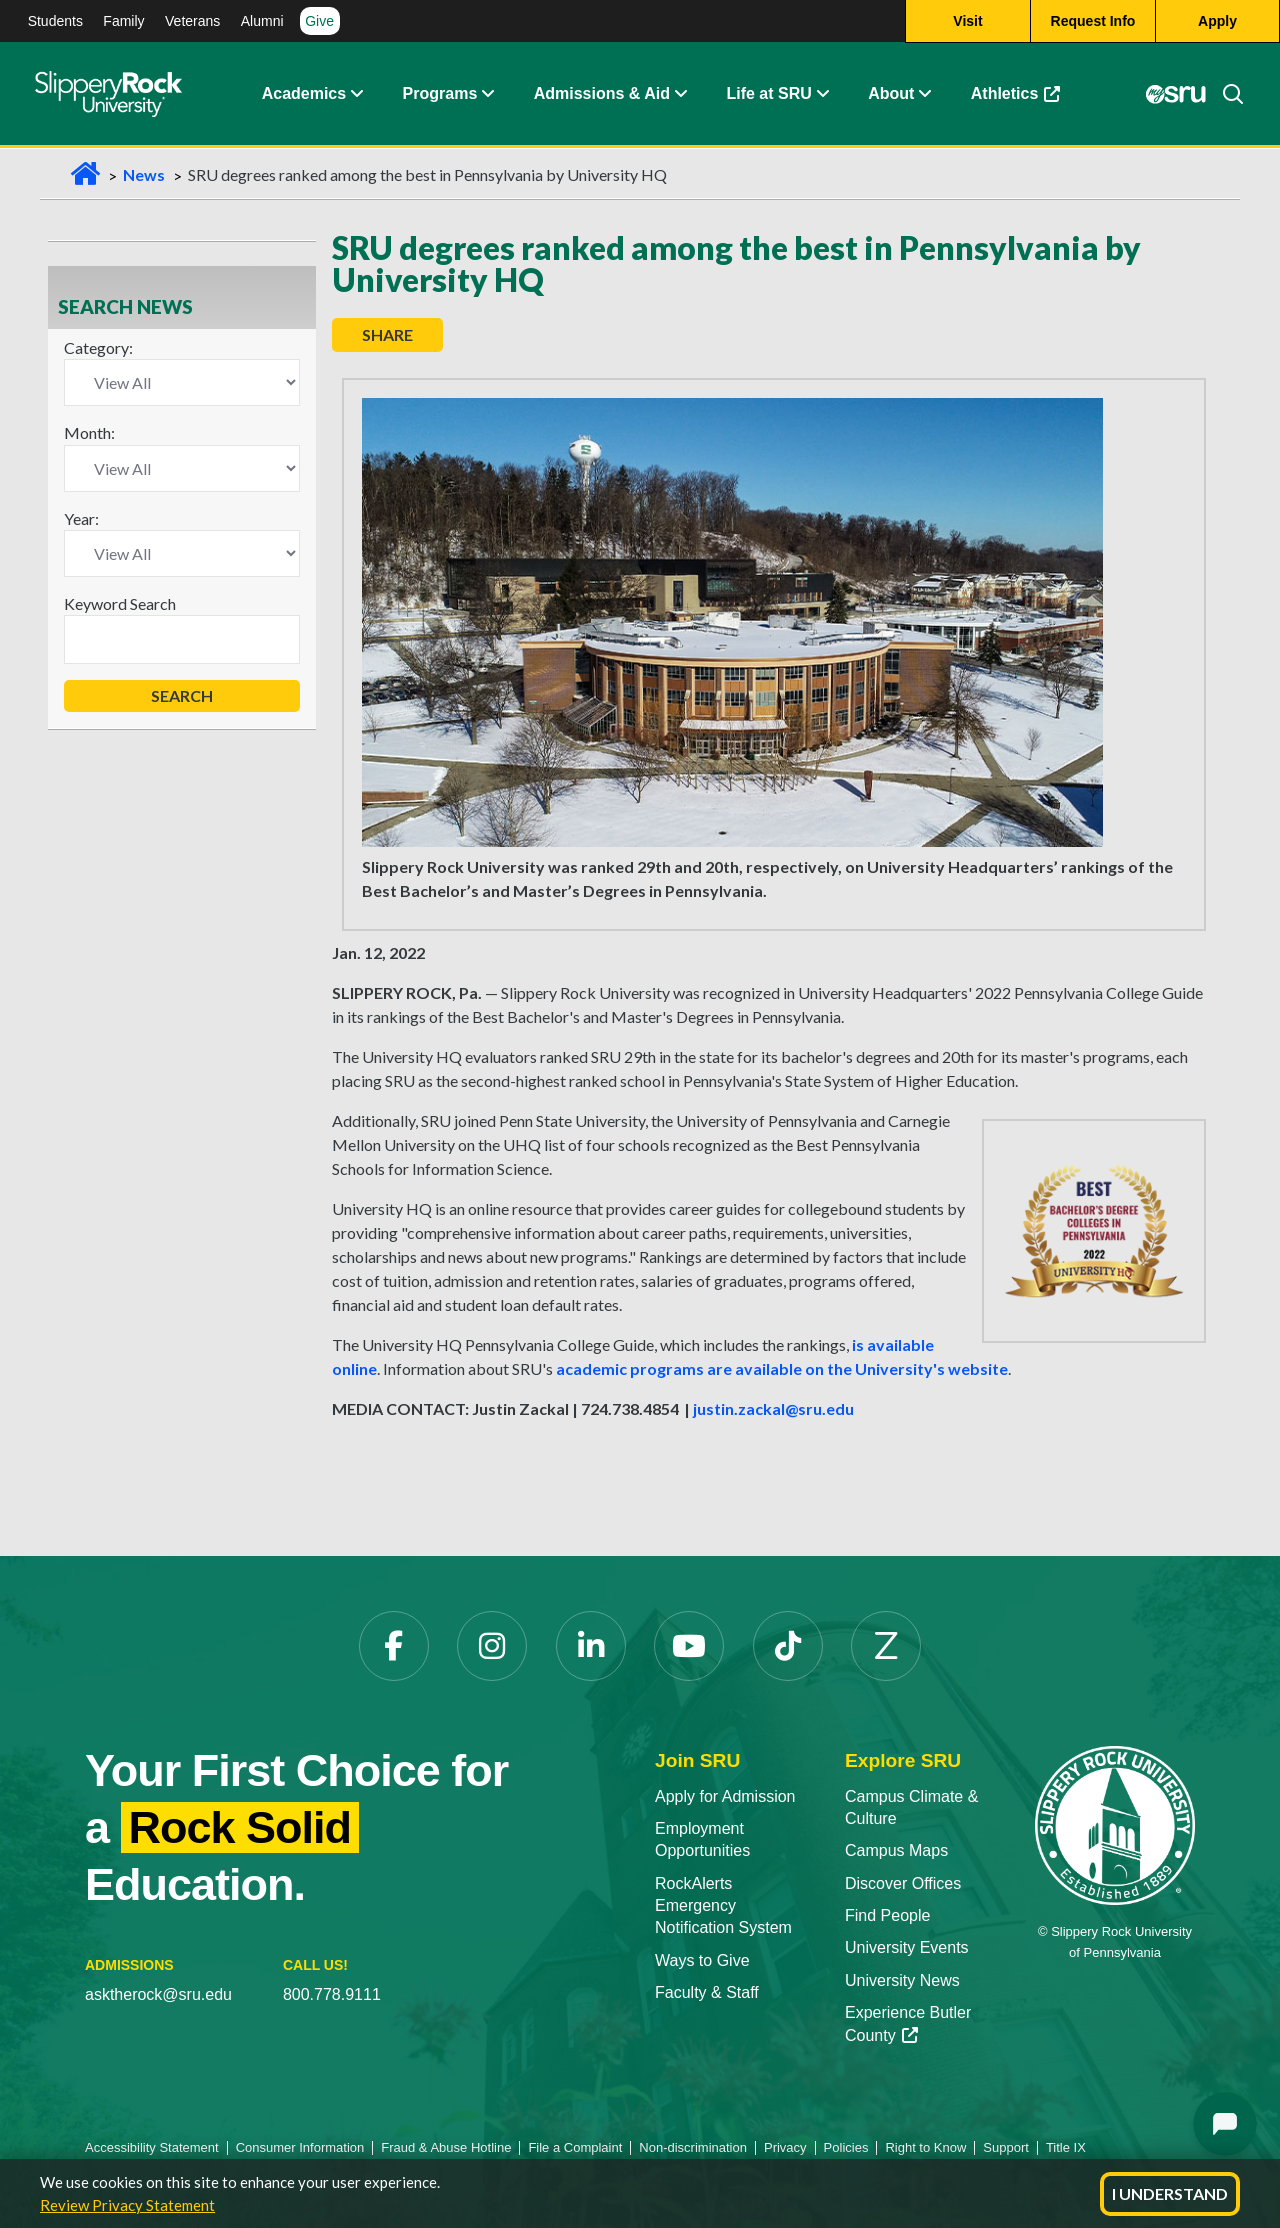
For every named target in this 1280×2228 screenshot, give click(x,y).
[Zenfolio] (886, 1646)
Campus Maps (896, 1850)
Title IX (1066, 2147)
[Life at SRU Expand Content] (822, 95)
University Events (907, 1947)
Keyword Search (120, 603)
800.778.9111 (332, 1994)
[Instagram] (492, 1646)
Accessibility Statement (152, 2147)
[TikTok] (788, 1646)
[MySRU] (1176, 95)
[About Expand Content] (487, 95)
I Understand (1170, 2193)
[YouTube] (689, 1646)
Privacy (785, 2147)
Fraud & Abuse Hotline (446, 2147)
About (891, 94)
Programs (440, 94)
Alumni (262, 21)
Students (55, 21)
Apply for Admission (725, 1796)
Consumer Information (300, 2147)
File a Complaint (575, 2147)
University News (902, 1980)
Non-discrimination (693, 2147)
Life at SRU (768, 94)
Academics (304, 94)
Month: (89, 432)
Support (1006, 2147)
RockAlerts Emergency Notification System (723, 1906)
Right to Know (925, 2147)
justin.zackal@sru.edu (773, 1408)
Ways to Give (702, 1960)
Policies (846, 2147)
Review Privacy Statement (127, 2205)
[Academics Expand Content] (356, 95)
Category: (98, 347)
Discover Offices (903, 1883)
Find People (887, 1915)
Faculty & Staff (707, 1992)
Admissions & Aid (602, 94)
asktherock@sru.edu (158, 1994)
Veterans (192, 21)
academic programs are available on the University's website (782, 1368)
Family (123, 21)
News (144, 174)
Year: (81, 518)
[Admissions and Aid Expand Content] (681, 95)
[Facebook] (394, 1646)
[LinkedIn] (591, 1646)
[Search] (1225, 95)
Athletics (1016, 94)
